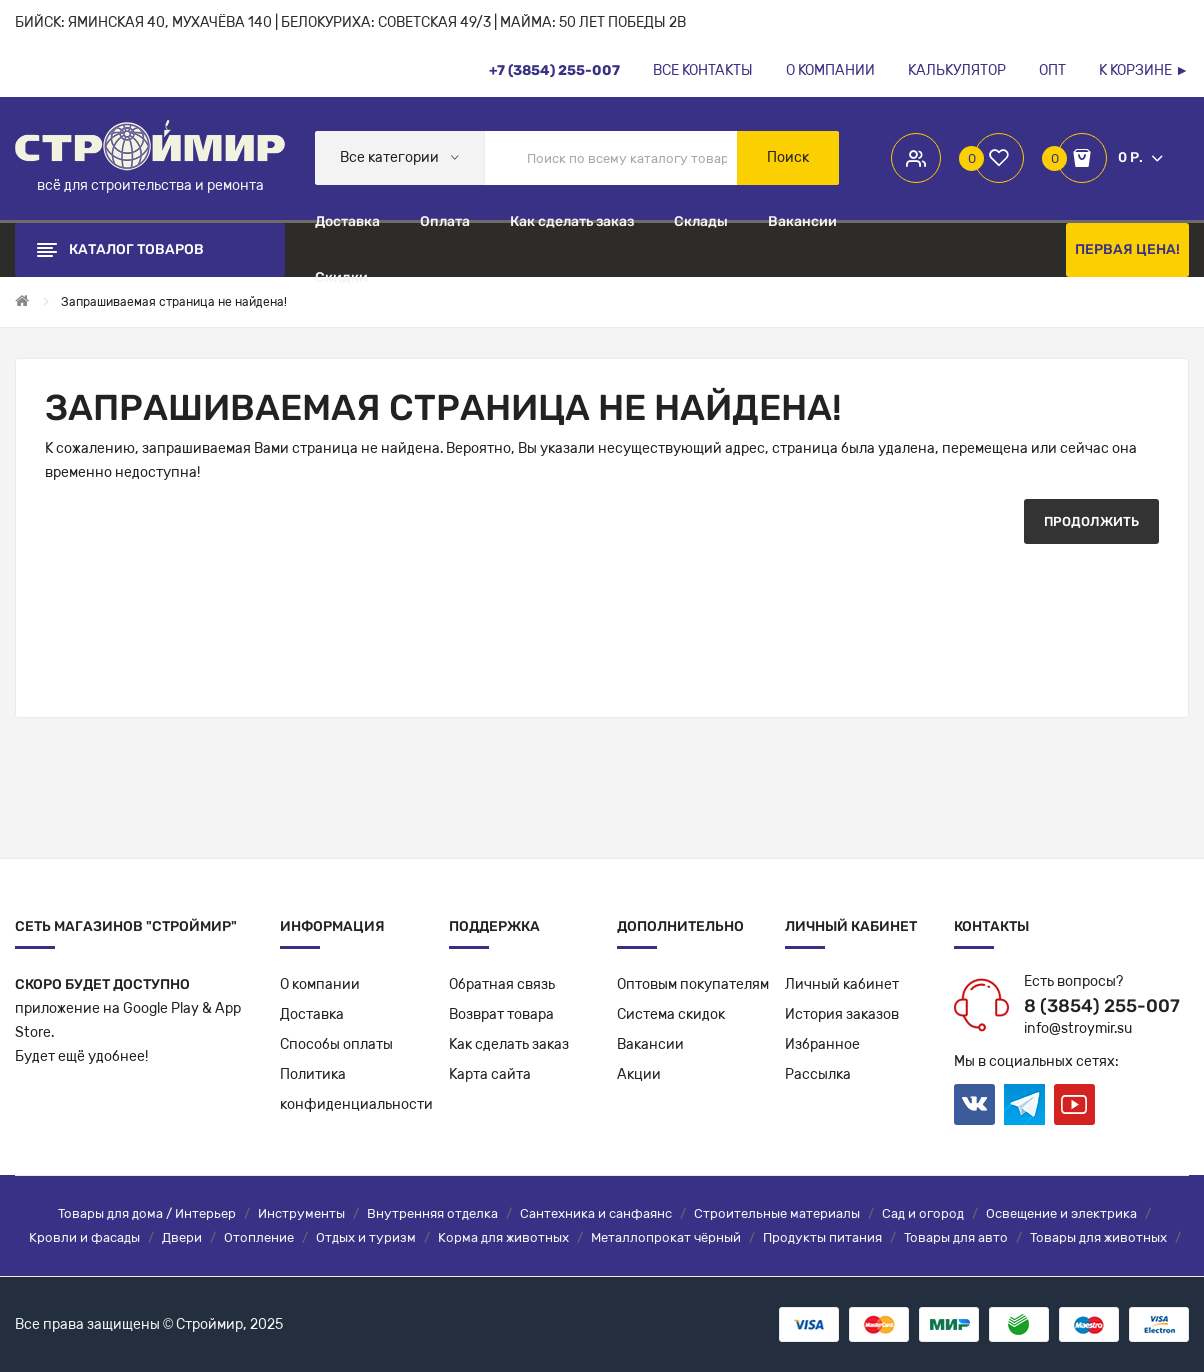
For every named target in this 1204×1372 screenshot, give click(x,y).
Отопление (259, 1237)
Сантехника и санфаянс (596, 1213)
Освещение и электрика (1061, 1213)
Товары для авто (956, 1237)
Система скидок (671, 1014)
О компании (320, 984)
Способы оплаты (336, 1044)
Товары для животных (1098, 1237)
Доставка (312, 1014)
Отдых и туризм (366, 1237)
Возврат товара (501, 1014)
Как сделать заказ (509, 1044)
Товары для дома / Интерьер (147, 1213)
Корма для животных (503, 1237)
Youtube (1074, 1104)
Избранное (822, 1044)
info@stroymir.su (1078, 1028)
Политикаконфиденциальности (356, 1089)
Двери (182, 1237)
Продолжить (1091, 521)
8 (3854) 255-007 (1102, 1006)
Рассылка (818, 1074)
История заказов (842, 1014)
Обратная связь (502, 984)
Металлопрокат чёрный (666, 1237)
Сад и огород (923, 1213)
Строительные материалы (777, 1213)
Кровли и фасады (84, 1237)
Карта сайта (490, 1074)
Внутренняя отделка (432, 1213)
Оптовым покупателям (693, 984)
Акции (639, 1074)
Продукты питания (822, 1237)
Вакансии (650, 1044)
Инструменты (301, 1213)
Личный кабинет (842, 984)
